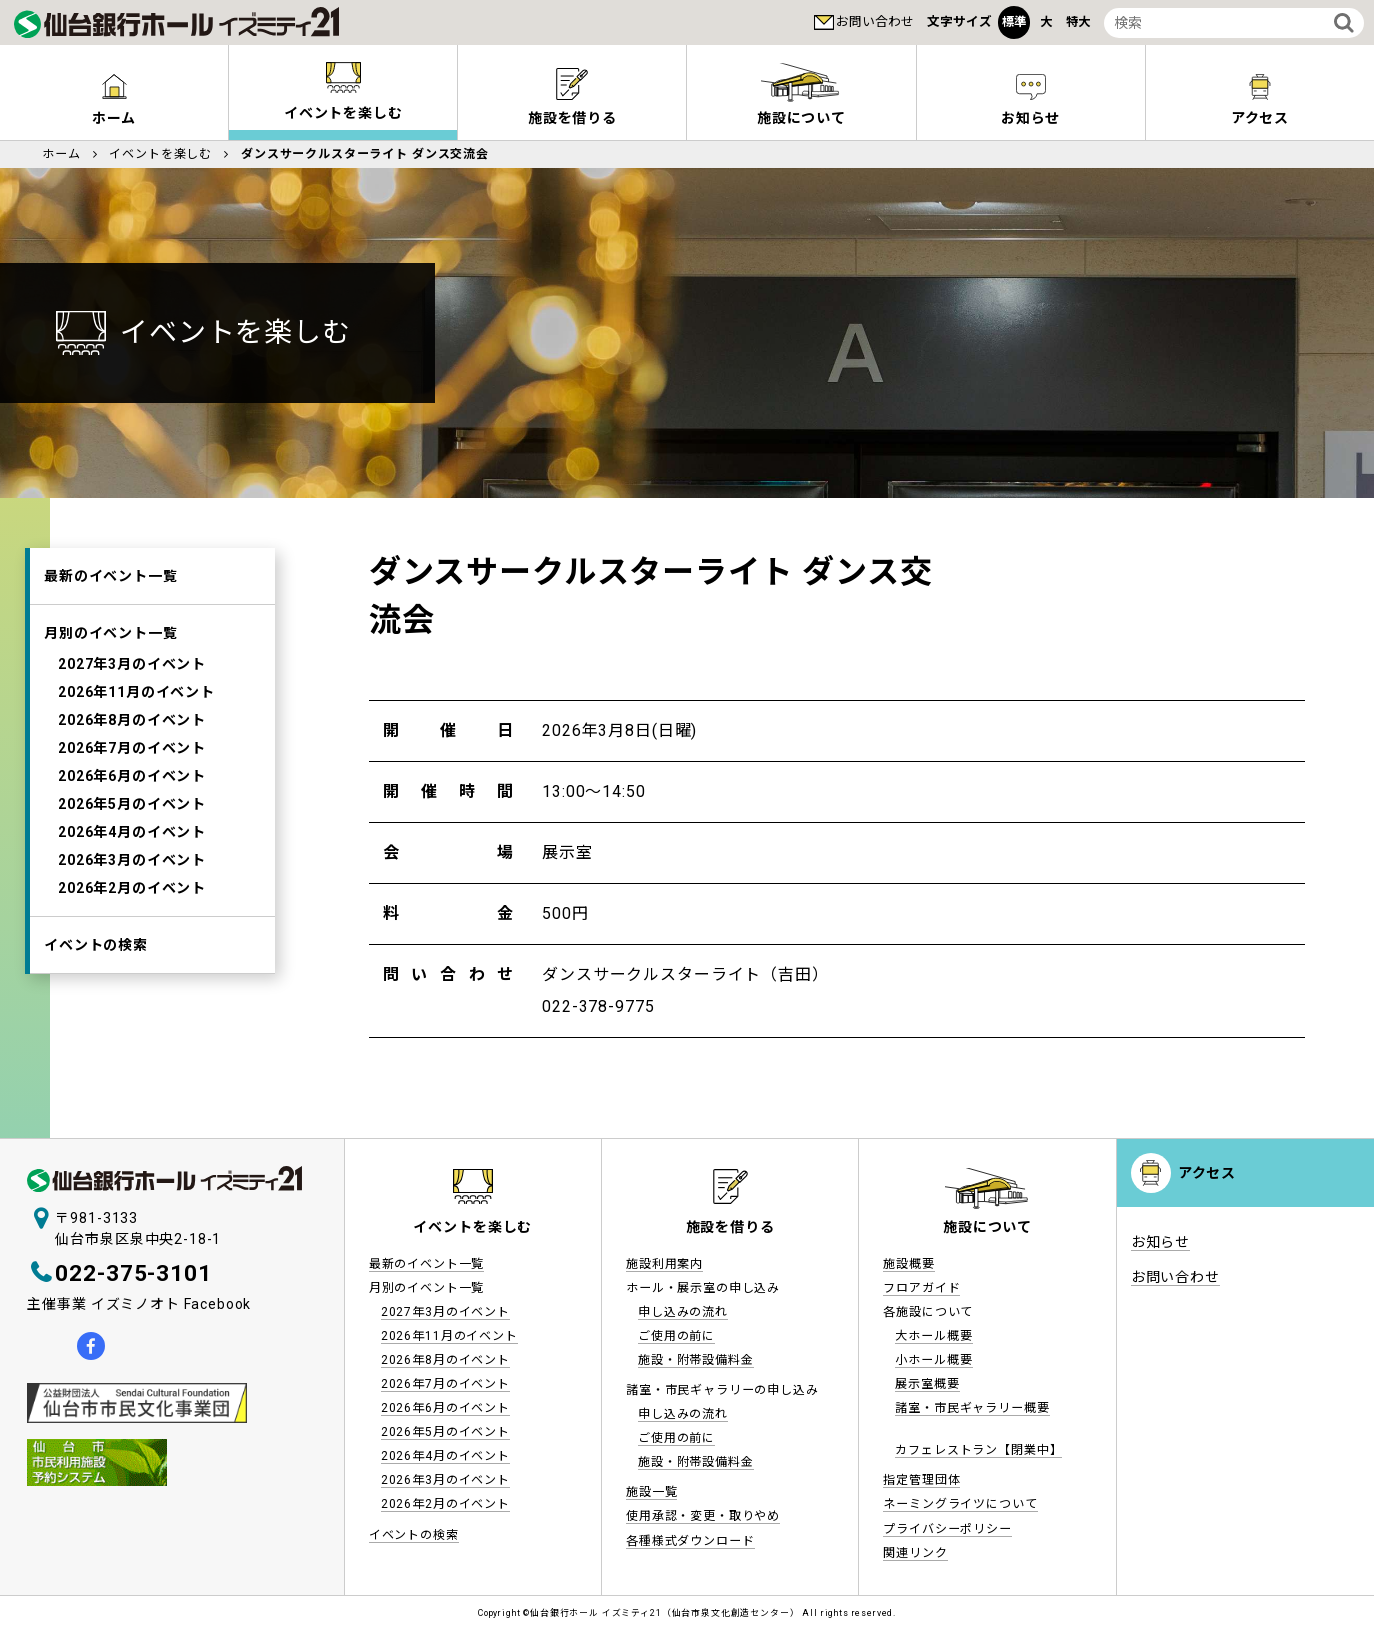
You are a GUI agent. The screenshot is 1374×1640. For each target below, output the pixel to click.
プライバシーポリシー (947, 1529)
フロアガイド (921, 1288)
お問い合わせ (875, 21)
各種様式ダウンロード (690, 1541)
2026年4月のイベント (132, 832)
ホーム (114, 118)
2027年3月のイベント (132, 664)
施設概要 (908, 1264)
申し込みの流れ (683, 1312)
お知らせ (1030, 118)
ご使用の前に (676, 1336)
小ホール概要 (933, 1360)
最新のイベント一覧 (111, 576)
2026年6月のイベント (132, 776)
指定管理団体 (921, 1480)
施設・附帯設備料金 (696, 1360)
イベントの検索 (96, 945)
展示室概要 (927, 1384)
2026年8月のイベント (132, 720)
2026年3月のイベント (132, 860)
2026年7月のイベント (132, 748)
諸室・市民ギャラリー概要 (972, 1408)
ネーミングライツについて (960, 1504)
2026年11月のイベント (136, 692)
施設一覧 (651, 1492)
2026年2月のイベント (132, 888)
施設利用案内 (664, 1264)
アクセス (1207, 1173)
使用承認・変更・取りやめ (703, 1516)
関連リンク (915, 1553)
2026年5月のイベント (132, 804)
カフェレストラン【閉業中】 (978, 1450)
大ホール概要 (933, 1336)
